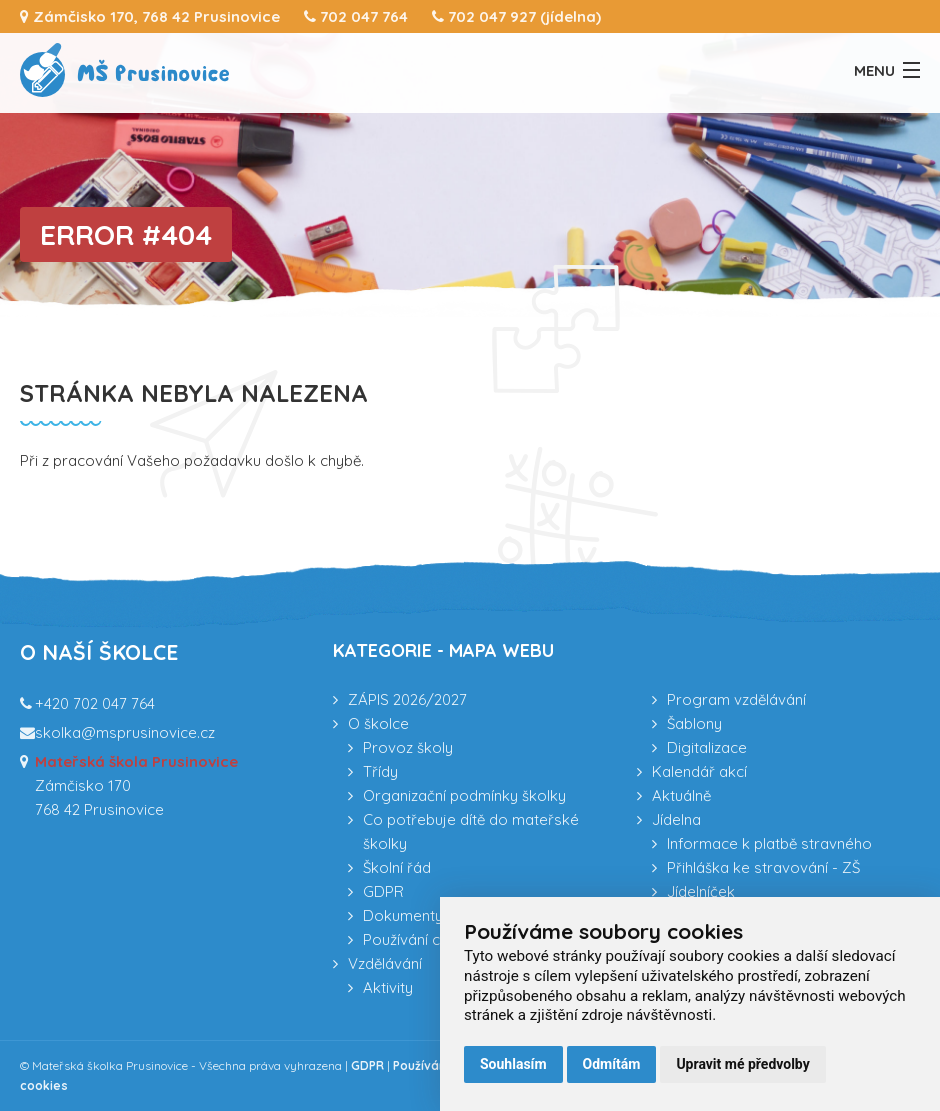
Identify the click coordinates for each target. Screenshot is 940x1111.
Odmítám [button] (612, 1064)
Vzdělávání (385, 963)
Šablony (694, 723)
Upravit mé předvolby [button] (742, 1064)
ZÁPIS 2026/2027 (407, 699)
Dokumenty (403, 915)
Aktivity (388, 987)
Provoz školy (408, 747)
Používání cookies (425, 939)
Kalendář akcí (699, 771)
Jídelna (676, 819)
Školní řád (397, 867)
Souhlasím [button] (513, 1064)
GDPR (383, 891)
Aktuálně (681, 795)
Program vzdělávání (736, 699)
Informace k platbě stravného (769, 843)
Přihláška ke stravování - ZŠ (763, 867)
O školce (378, 723)
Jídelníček (701, 891)
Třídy (380, 771)
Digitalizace (707, 747)
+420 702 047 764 (95, 703)
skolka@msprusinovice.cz (125, 732)
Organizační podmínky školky (464, 795)
